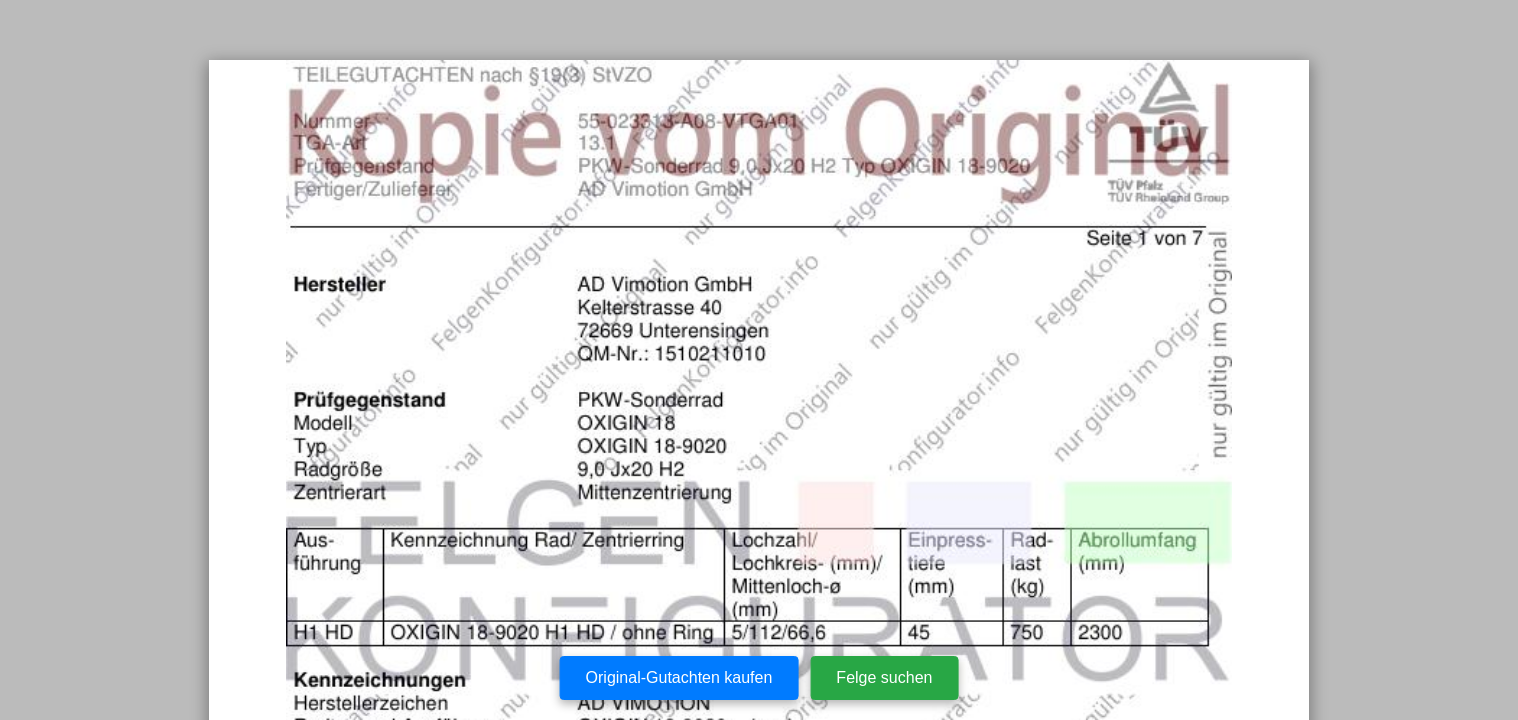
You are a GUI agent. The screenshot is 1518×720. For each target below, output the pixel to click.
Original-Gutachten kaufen (679, 677)
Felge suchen (884, 677)
